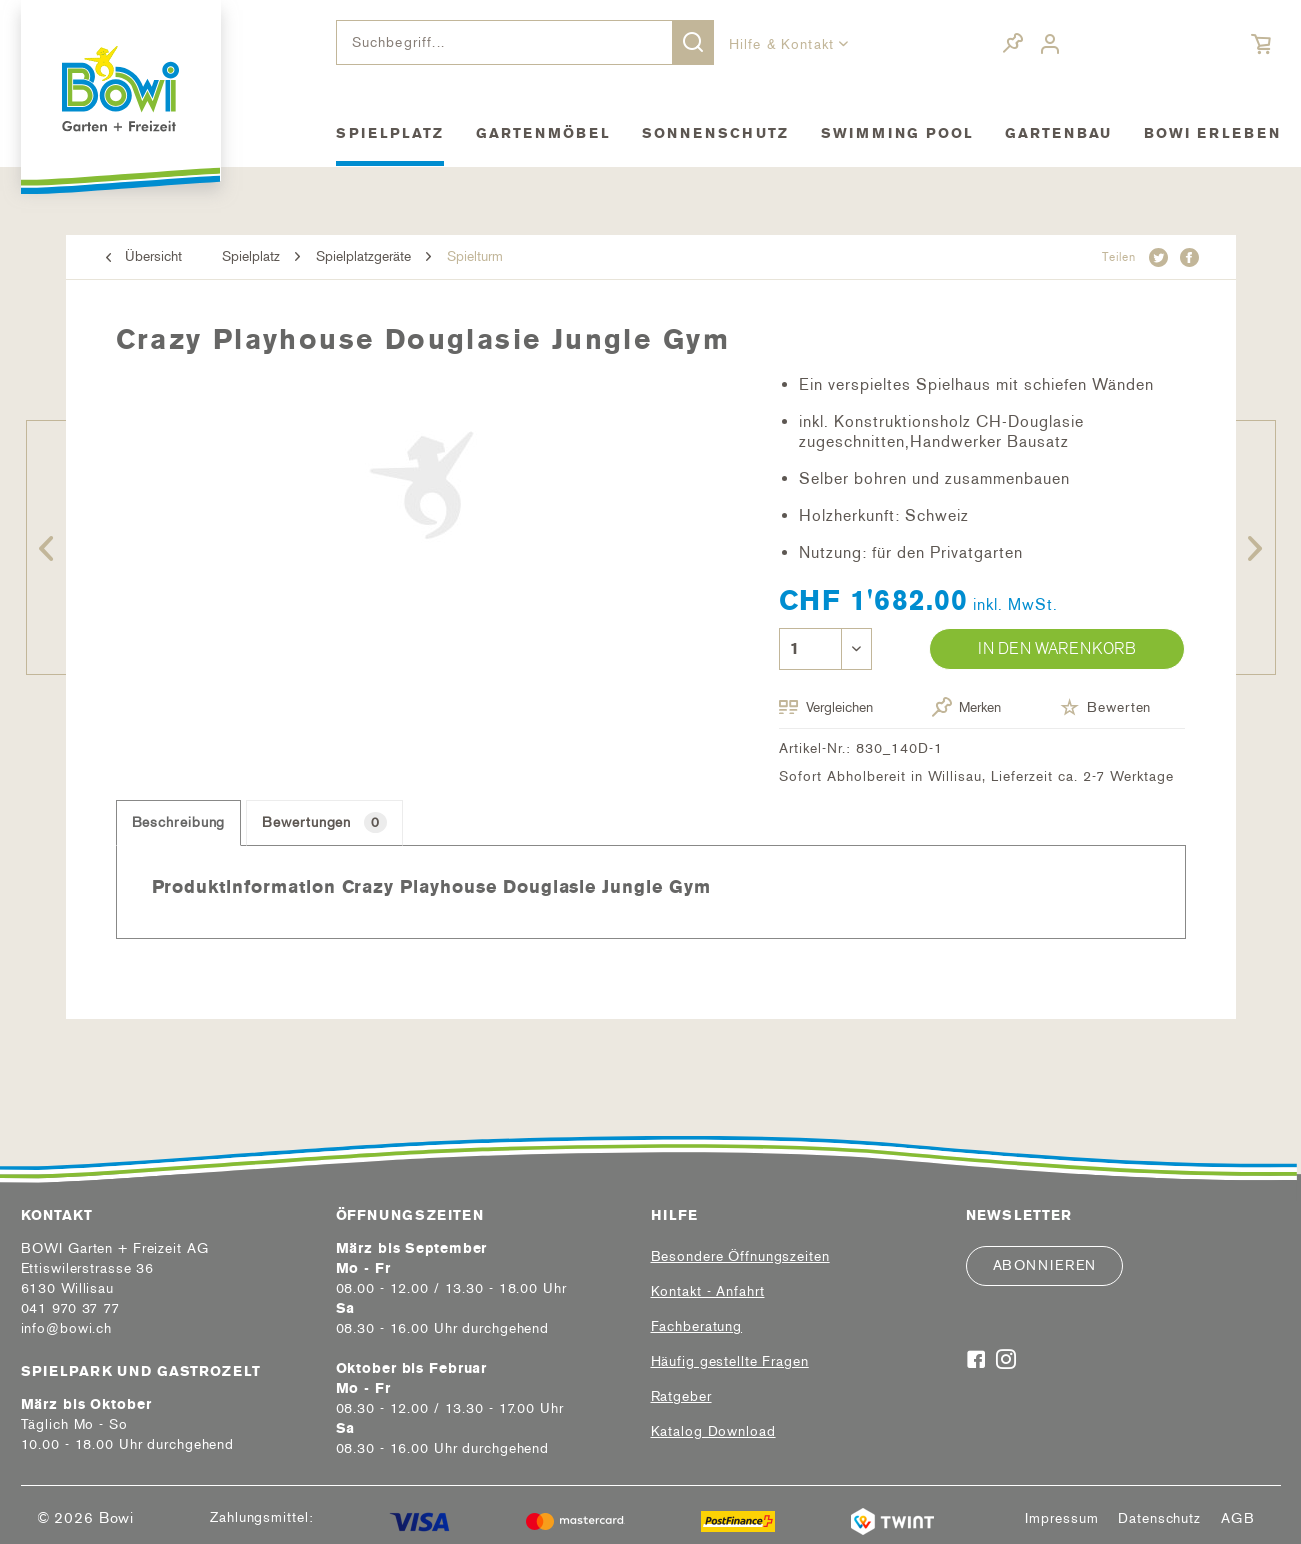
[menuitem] (525, 42)
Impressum (1061, 1519)
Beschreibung (179, 822)
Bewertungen (324, 822)
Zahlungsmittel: (261, 1517)
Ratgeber (681, 1396)
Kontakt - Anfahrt (708, 1291)
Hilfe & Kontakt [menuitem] (784, 44)
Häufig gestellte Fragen (730, 1361)
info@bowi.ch (67, 1328)
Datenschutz (1159, 1519)
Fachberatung (697, 1326)
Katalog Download (713, 1431)
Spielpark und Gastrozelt (141, 1371)
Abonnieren (1045, 1265)
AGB (1238, 1519)
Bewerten (1105, 707)
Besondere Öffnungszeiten (740, 1256)
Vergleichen (826, 707)
